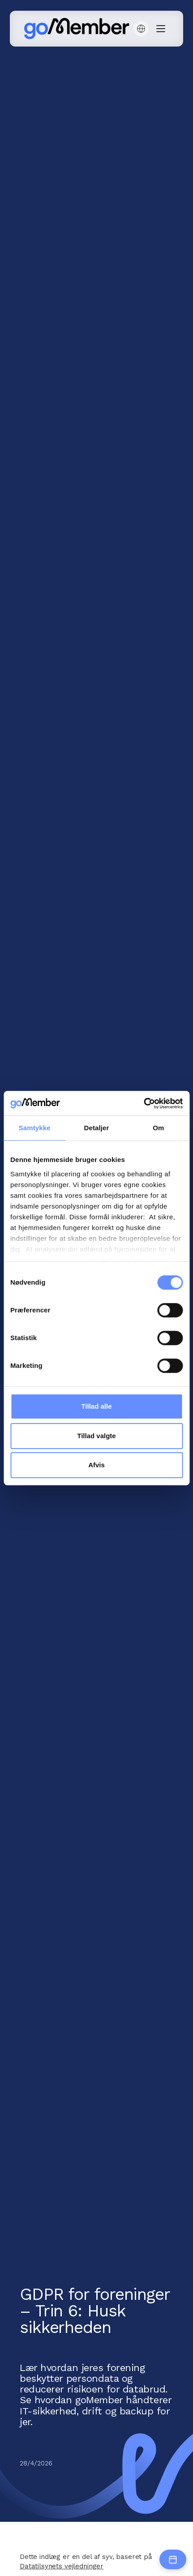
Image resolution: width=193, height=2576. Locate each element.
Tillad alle (96, 1406)
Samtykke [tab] (35, 1128)
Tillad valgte (96, 1436)
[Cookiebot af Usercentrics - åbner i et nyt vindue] (143, 1103)
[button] (141, 29)
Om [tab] (158, 1128)
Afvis (96, 1465)
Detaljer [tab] (96, 1128)
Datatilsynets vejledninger (61, 2566)
